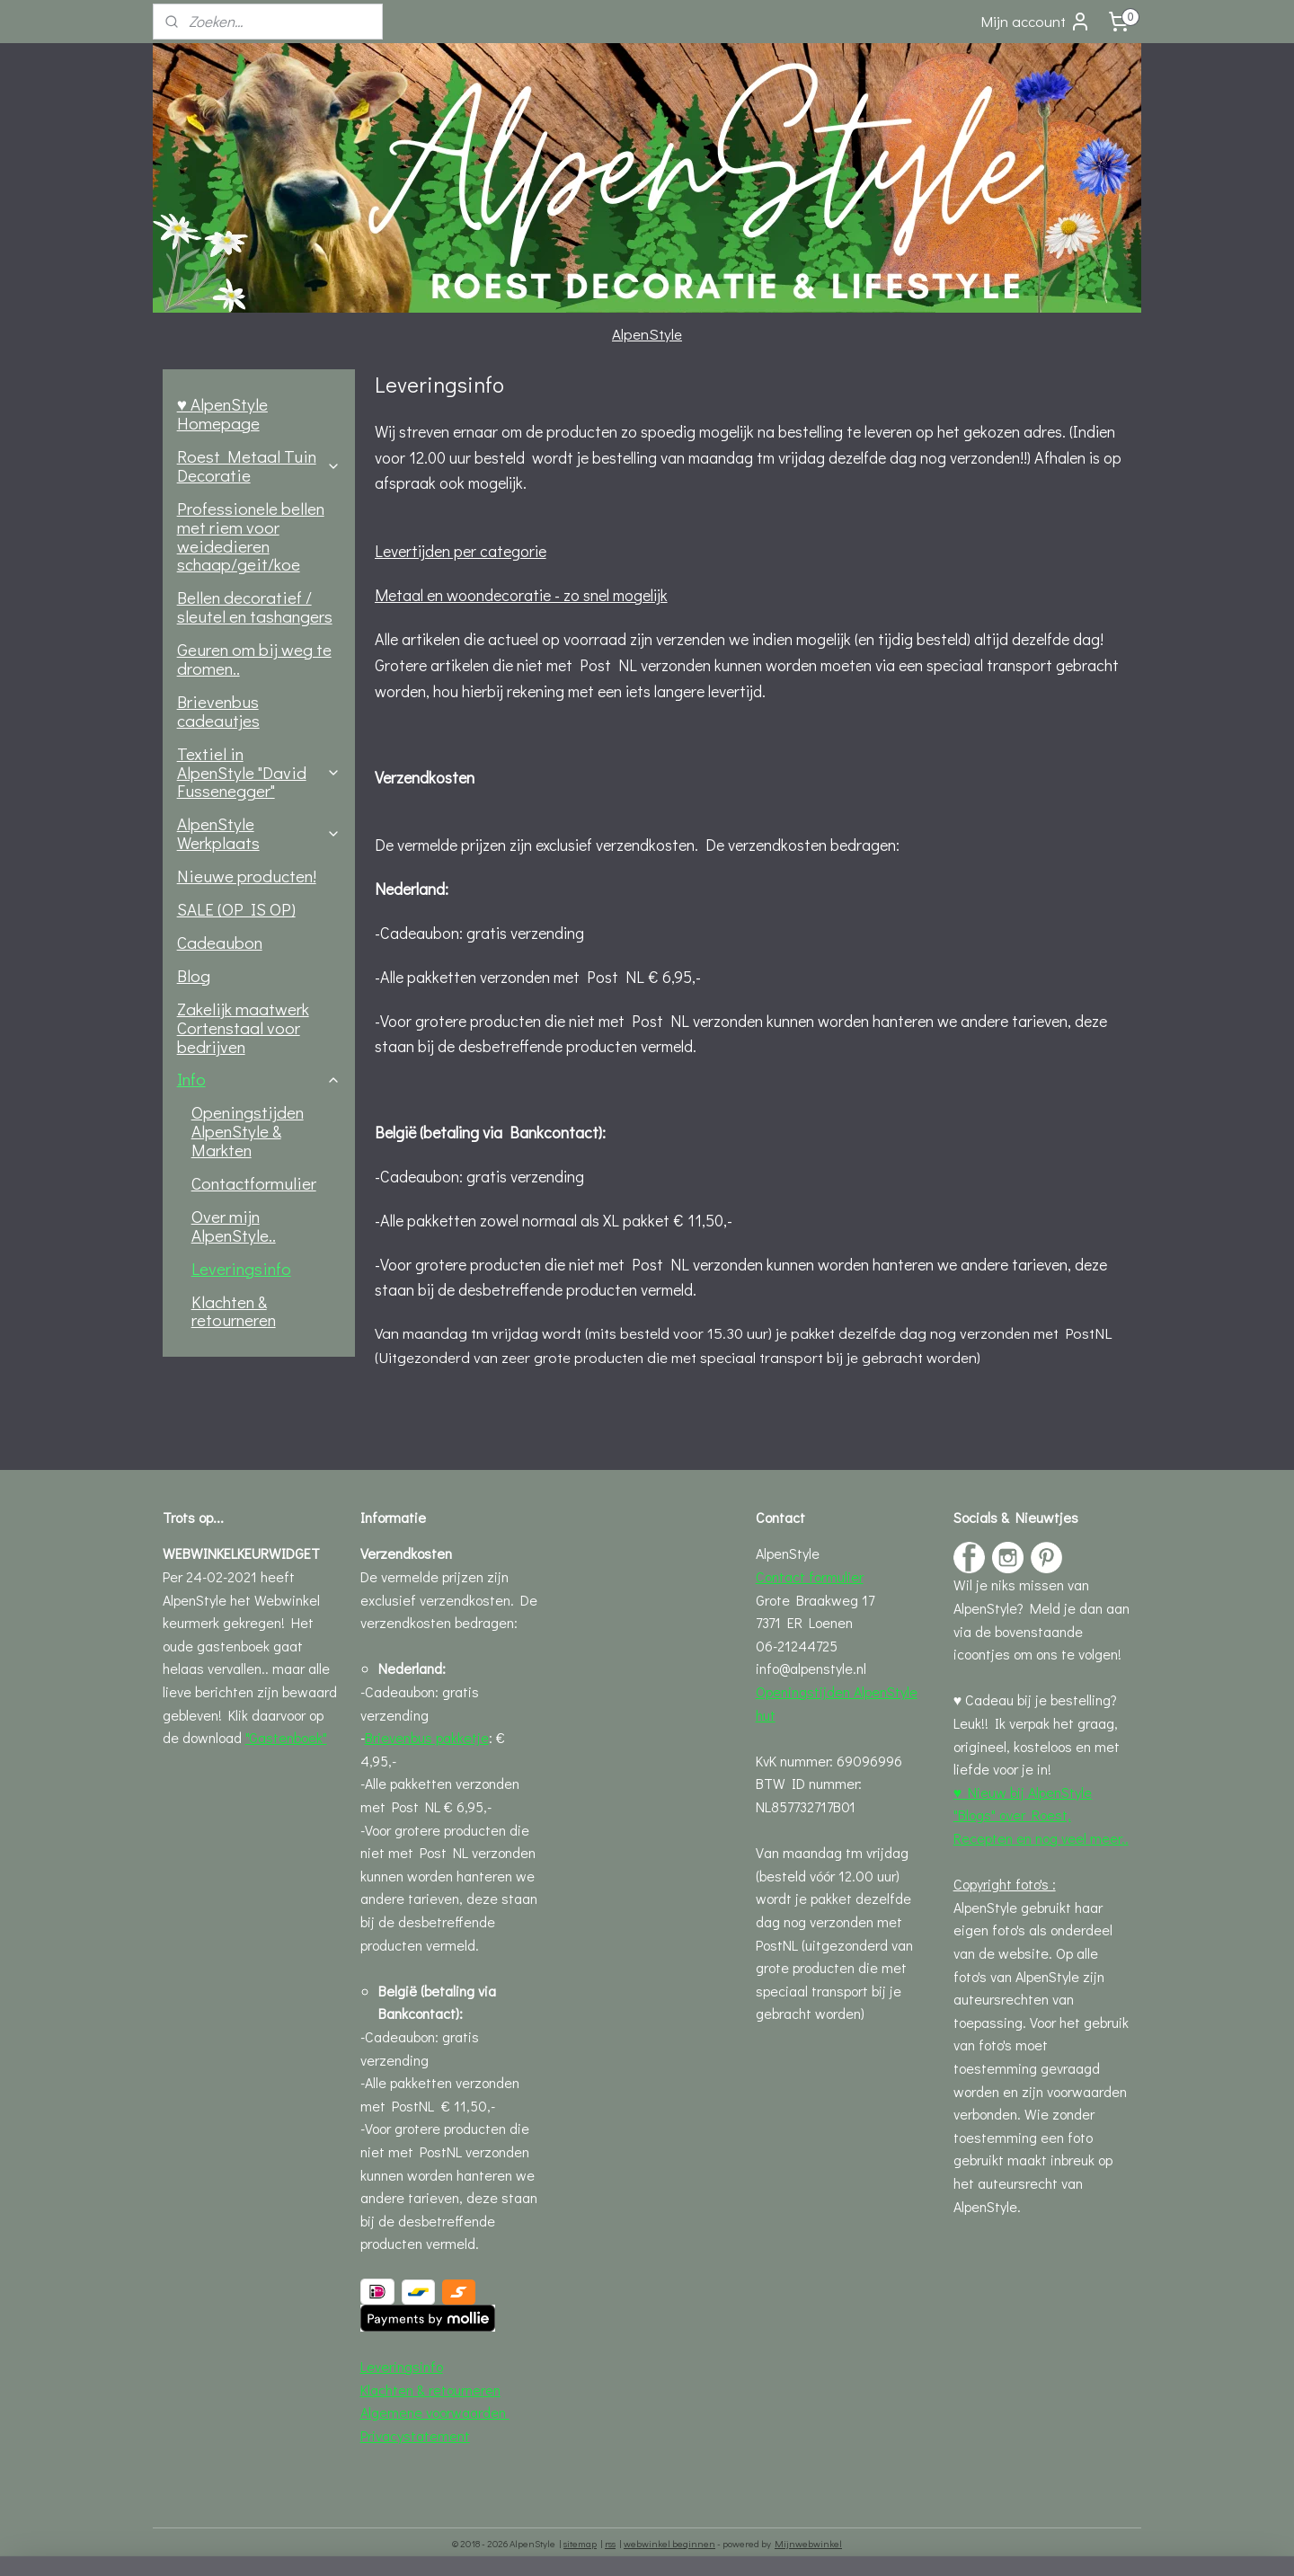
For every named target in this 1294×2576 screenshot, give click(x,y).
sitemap (580, 2543)
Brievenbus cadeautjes (218, 710)
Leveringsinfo (241, 1268)
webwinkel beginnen (669, 2543)
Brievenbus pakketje (427, 1737)
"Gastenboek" (286, 1737)
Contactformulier (253, 1183)
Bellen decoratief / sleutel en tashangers (254, 606)
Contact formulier (810, 1576)
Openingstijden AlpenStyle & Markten (247, 1131)
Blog (193, 975)
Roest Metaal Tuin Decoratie (259, 465)
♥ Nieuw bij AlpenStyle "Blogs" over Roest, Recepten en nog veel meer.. (1041, 1815)
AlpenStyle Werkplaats (259, 833)
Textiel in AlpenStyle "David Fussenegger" (259, 772)
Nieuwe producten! (246, 875)
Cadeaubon (219, 942)
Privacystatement (415, 2435)
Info (259, 1078)
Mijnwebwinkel (808, 2543)
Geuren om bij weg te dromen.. (254, 658)
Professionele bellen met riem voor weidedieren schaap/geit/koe (250, 536)
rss (610, 2543)
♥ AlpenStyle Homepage (222, 413)
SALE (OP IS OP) (236, 909)
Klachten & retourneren (233, 1311)
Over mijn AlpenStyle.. (233, 1225)
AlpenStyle (647, 333)
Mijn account (1035, 21)
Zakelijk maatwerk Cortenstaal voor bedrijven (243, 1027)
